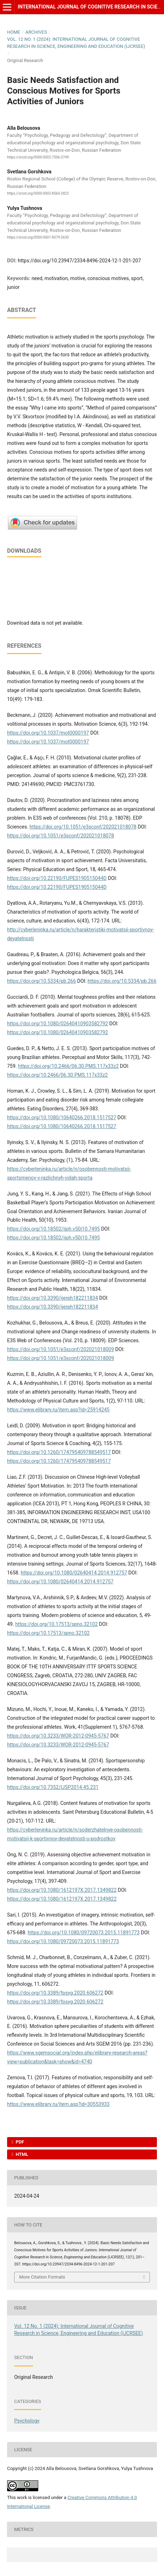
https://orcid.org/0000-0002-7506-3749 (38, 157)
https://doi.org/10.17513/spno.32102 (56, 1624)
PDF (19, 2142)
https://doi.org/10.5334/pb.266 (41, 981)
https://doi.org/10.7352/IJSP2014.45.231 (52, 1787)
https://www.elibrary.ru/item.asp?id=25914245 (58, 1409)
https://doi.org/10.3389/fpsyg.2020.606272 (55, 1993)
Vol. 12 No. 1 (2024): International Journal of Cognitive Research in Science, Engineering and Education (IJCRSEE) (76, 43)
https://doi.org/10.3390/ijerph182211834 (52, 1298)
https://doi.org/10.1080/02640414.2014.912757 (74, 1573)
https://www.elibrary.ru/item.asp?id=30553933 (58, 2104)
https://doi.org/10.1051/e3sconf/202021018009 (60, 1349)
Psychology (27, 2421)
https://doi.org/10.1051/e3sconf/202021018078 (82, 827)
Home (13, 32)
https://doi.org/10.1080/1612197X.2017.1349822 (62, 1890)
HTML (21, 2154)
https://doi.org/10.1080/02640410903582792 (57, 1023)
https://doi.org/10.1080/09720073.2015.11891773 (84, 1932)
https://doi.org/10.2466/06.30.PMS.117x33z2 (68, 1066)
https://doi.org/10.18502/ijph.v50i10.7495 (53, 1229)
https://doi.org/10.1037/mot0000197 (48, 733)
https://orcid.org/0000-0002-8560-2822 (38, 194)
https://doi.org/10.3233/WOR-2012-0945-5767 (58, 1736)
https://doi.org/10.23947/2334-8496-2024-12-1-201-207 (79, 260)
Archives (36, 32)
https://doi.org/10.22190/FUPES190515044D (57, 878)
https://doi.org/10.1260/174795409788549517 (59, 1452)
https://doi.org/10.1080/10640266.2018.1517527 (61, 1117)
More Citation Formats (42, 2277)
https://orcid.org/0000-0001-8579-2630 (38, 237)
